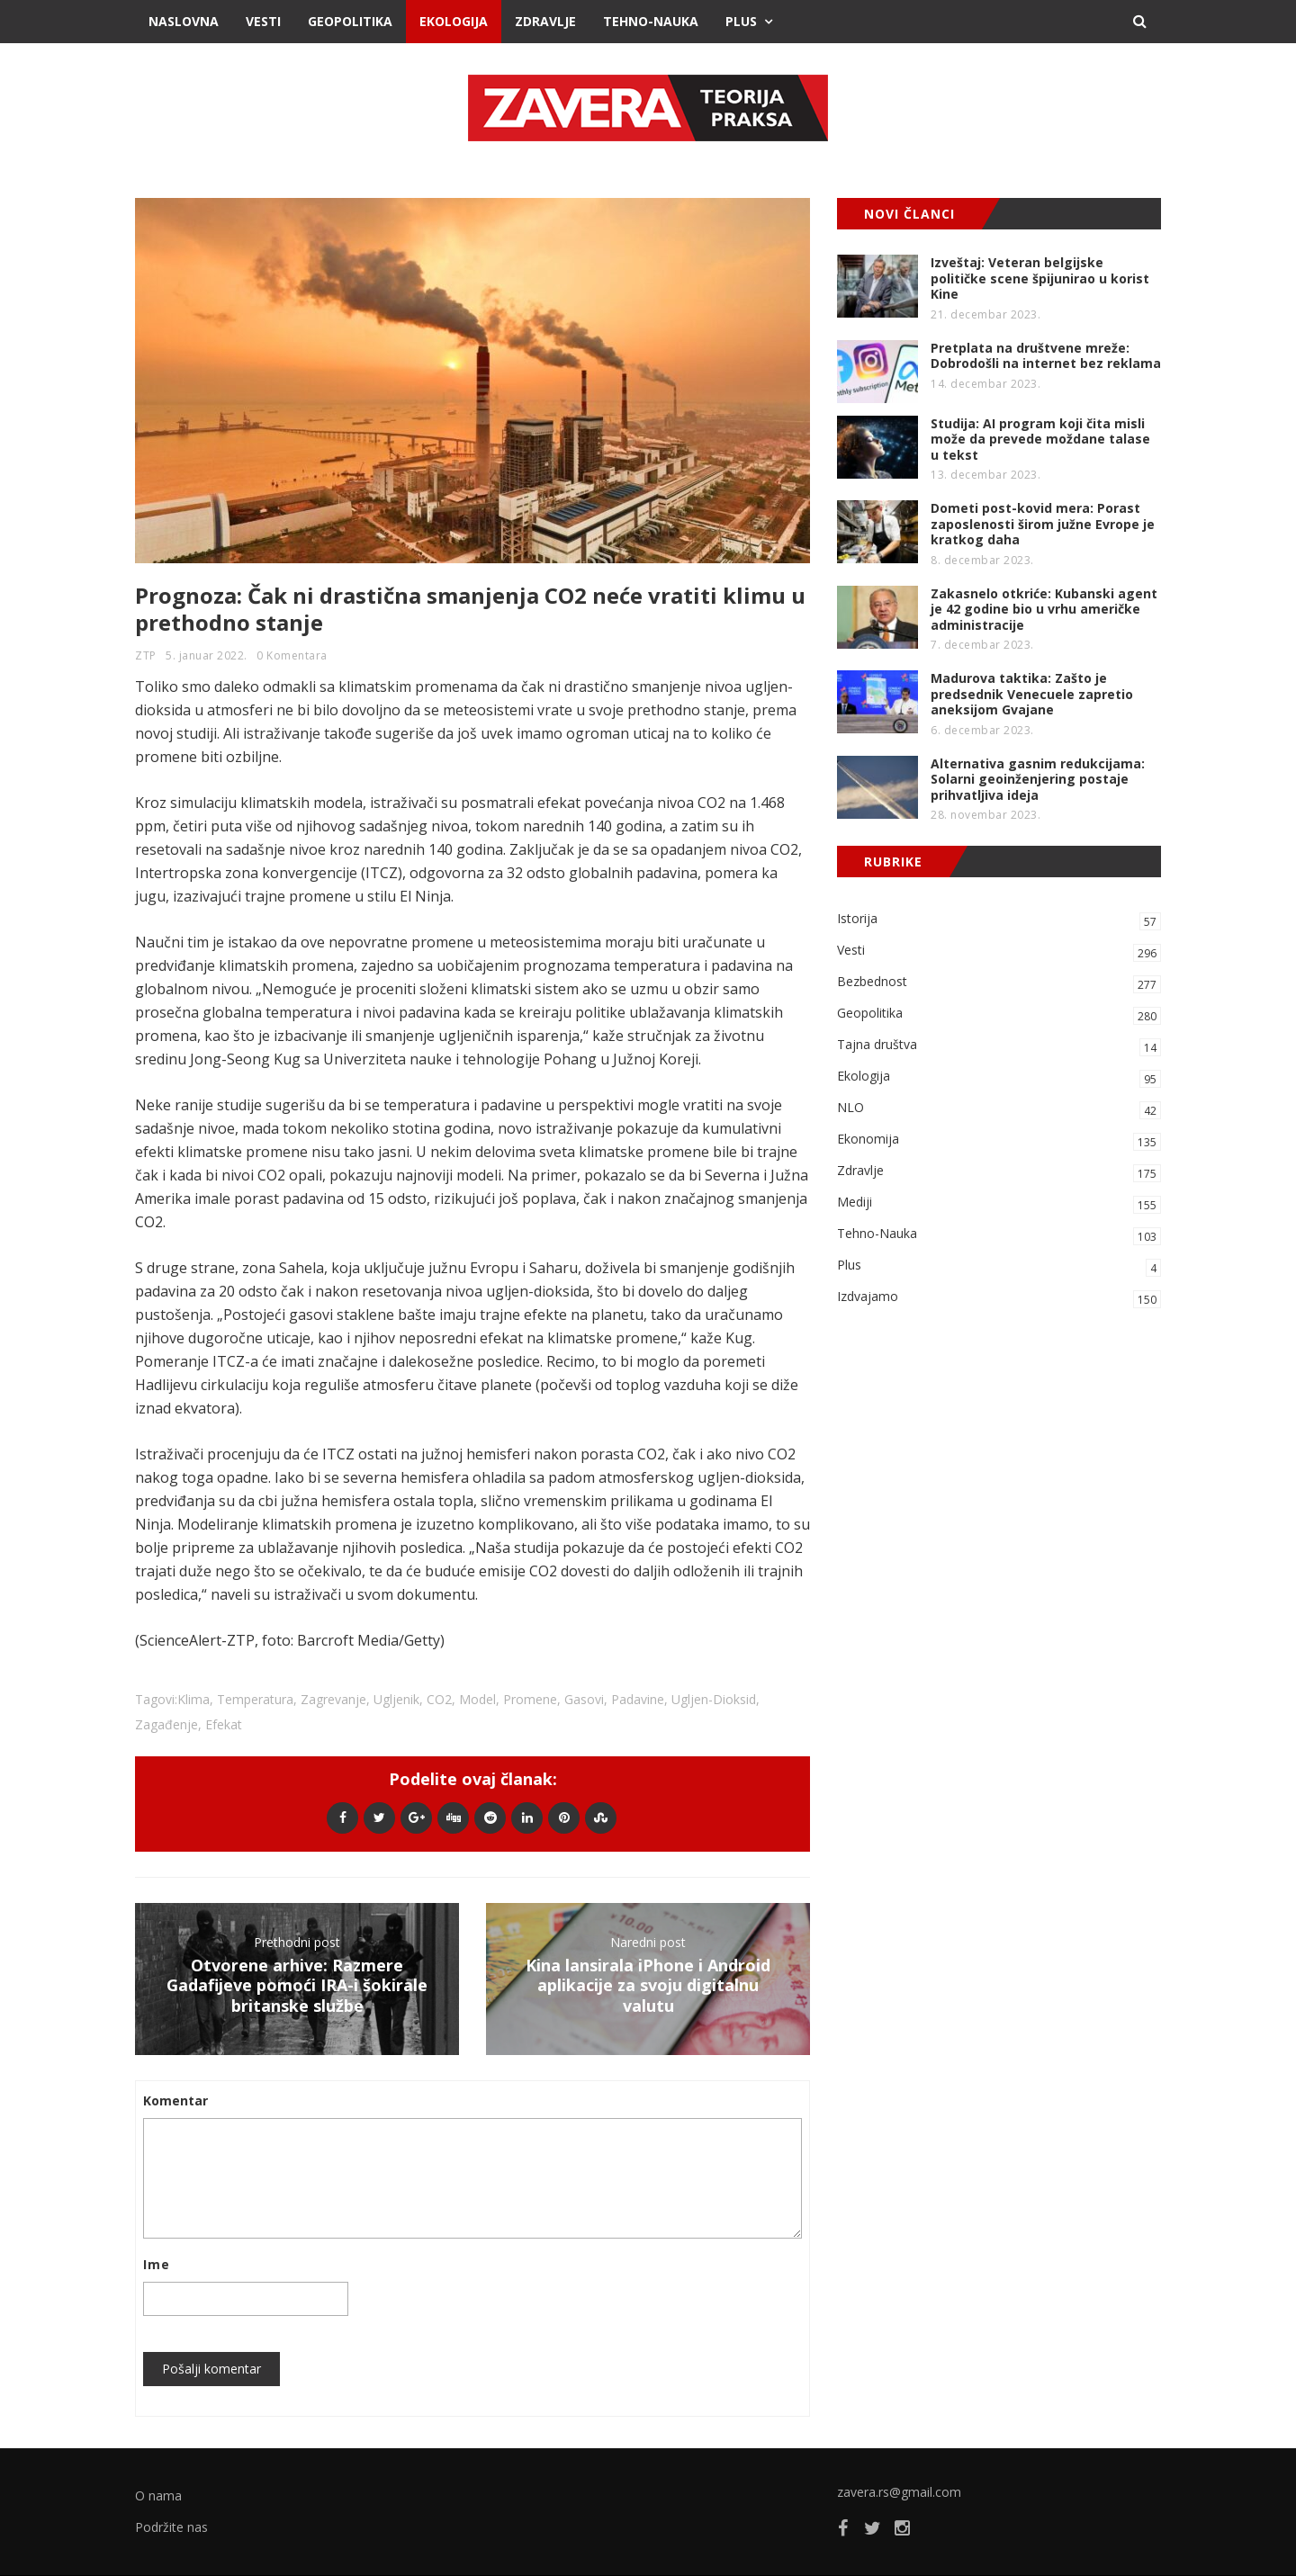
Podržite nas (171, 2527)
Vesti (263, 21)
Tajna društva (999, 1046)
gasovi (584, 1699)
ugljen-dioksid (713, 1699)
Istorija (999, 920)
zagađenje (166, 1724)
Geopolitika (350, 21)
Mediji (999, 1203)
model (477, 1699)
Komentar (175, 2100)
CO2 (439, 1699)
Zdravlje (545, 21)
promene (530, 1699)
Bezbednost (999, 983)
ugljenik (396, 1699)
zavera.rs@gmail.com (899, 2491)
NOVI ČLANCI (909, 213)
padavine (637, 1699)
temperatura (255, 1699)
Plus (741, 21)
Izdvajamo (999, 1298)
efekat (223, 1724)
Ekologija (453, 21)
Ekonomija (999, 1140)
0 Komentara (292, 655)
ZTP (146, 655)
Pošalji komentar (211, 2368)
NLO (999, 1109)
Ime (156, 2264)
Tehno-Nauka (650, 21)
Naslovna (183, 21)
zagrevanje (333, 1699)
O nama (158, 2495)
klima (193, 1699)
